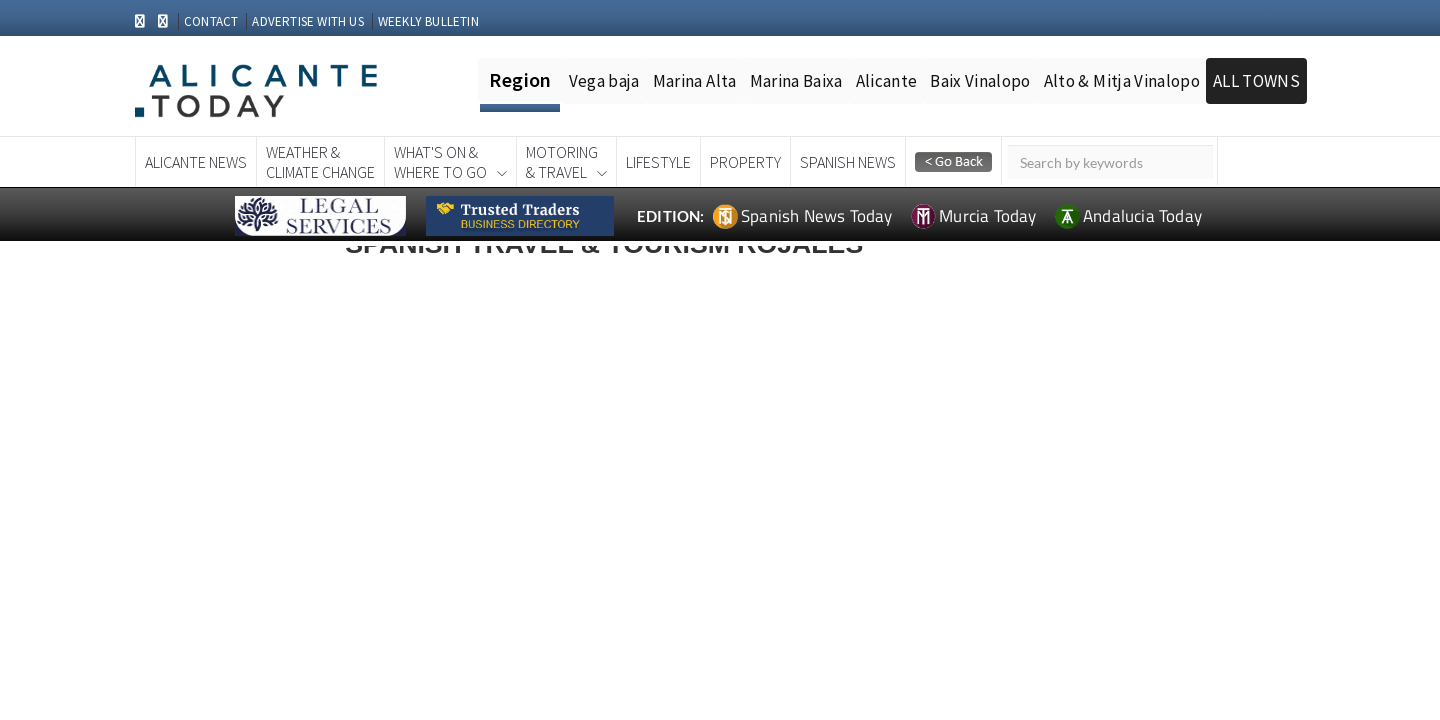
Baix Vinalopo (980, 81)
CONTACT (211, 21)
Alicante (887, 81)
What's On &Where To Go (440, 162)
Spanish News (848, 162)
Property (745, 162)
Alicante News (196, 162)
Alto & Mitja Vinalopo (1122, 81)
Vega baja (604, 81)
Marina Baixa (796, 81)
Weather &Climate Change (320, 162)
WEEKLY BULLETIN (428, 21)
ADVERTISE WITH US (307, 21)
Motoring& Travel (562, 162)
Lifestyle (658, 162)
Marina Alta (695, 81)
